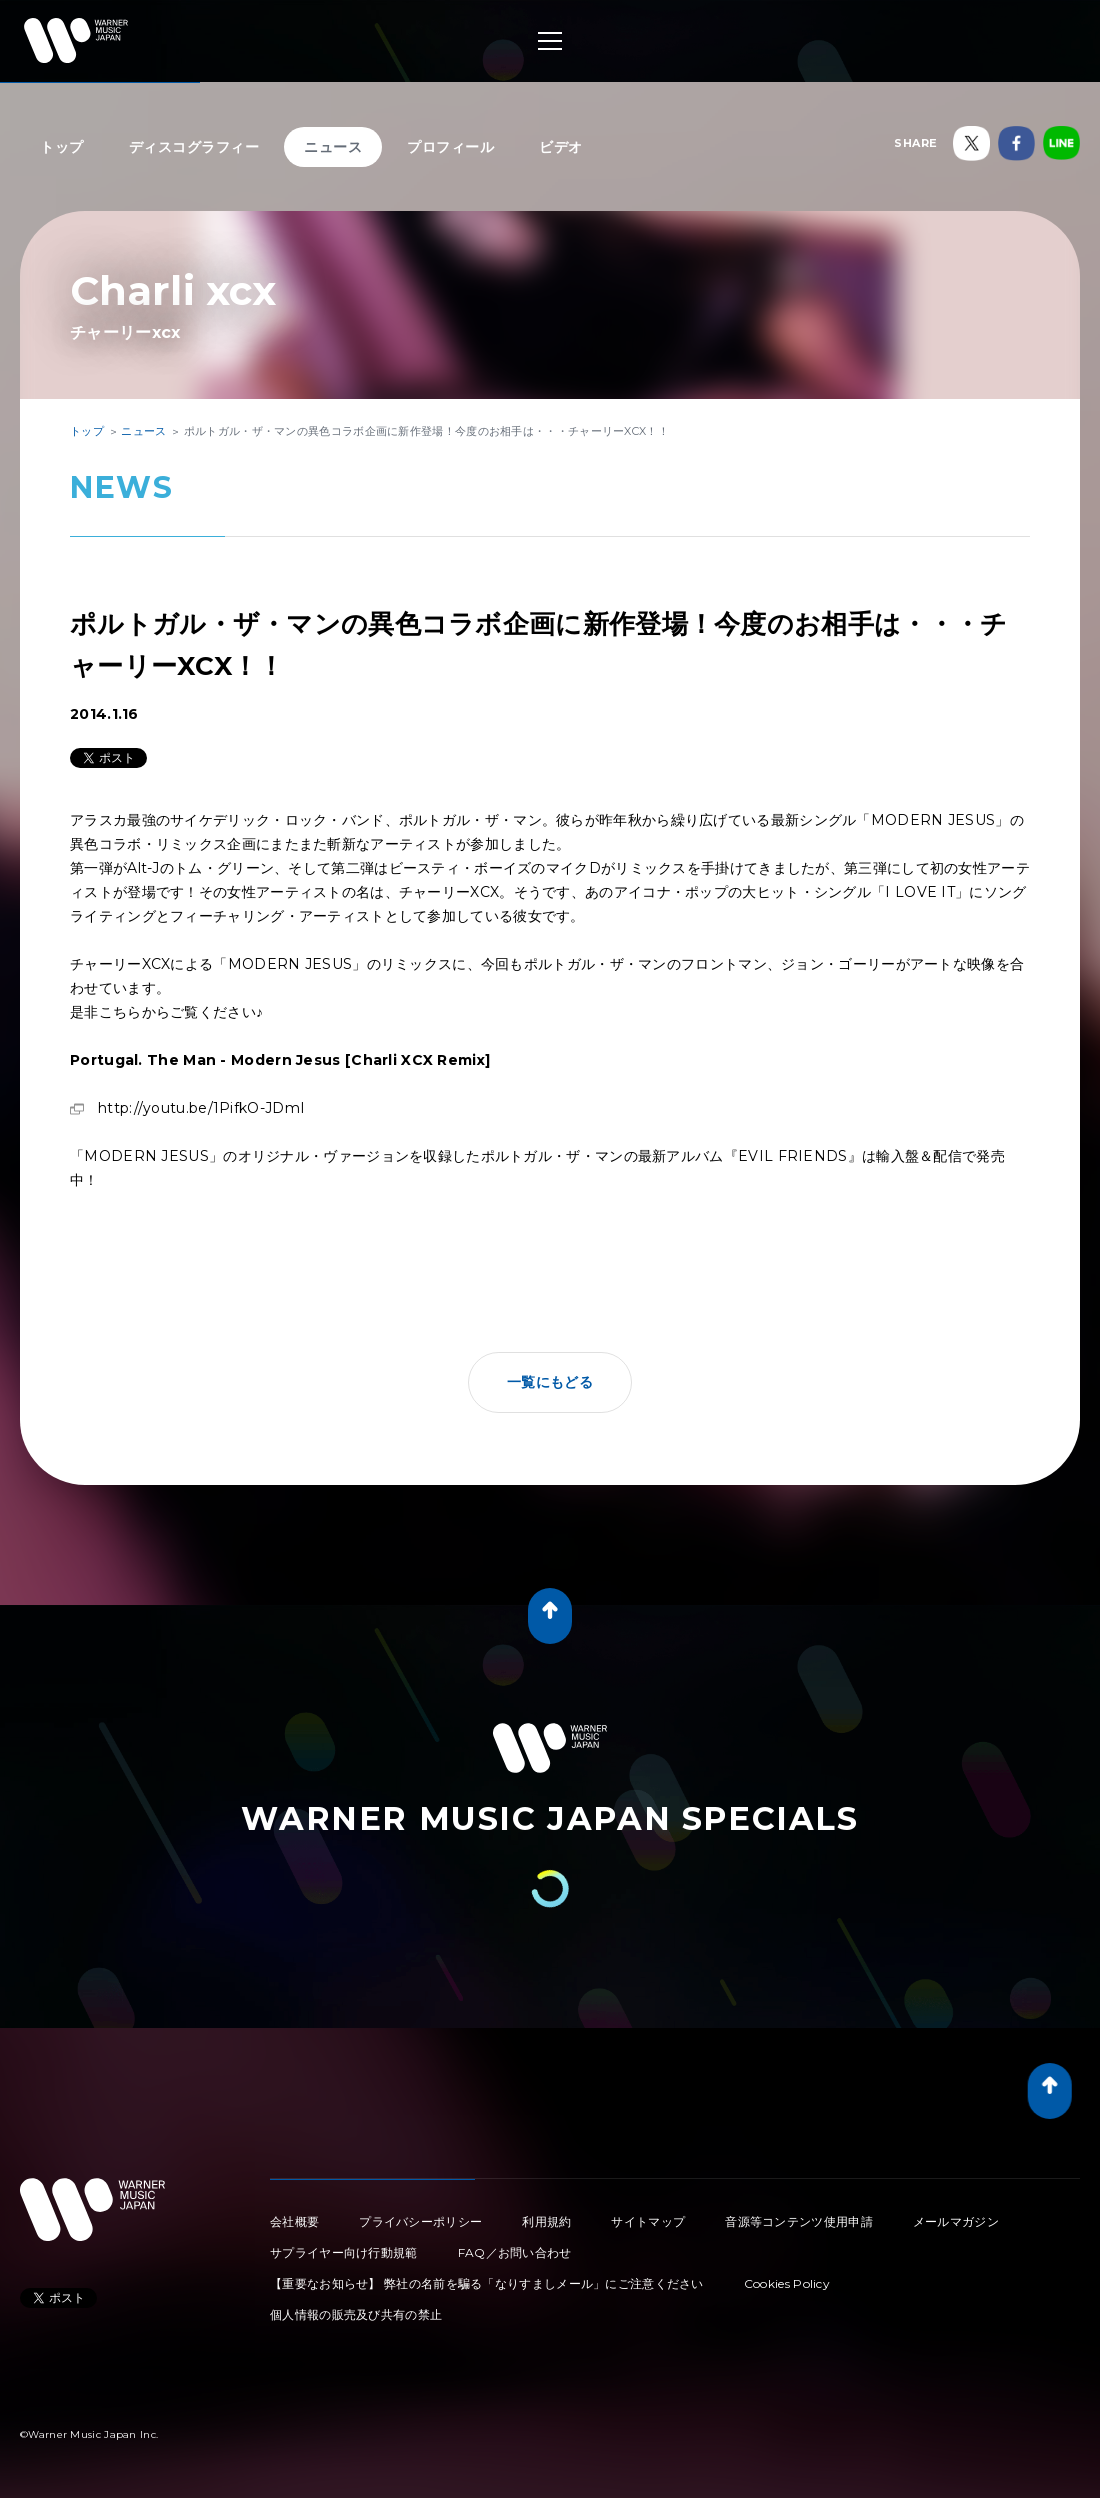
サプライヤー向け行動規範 (344, 2252)
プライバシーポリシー (420, 2221)
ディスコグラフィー (194, 147)
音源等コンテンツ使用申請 (799, 2221)
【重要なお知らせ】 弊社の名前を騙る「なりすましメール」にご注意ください (487, 2283)
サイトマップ (648, 2221)
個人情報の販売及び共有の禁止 (356, 2314)
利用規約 (546, 2221)
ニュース (333, 147)
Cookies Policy (787, 2283)
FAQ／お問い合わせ (515, 2252)
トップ (62, 147)
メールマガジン (956, 2221)
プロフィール (450, 147)
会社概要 (294, 2221)
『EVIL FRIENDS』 (793, 1156)
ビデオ (561, 147)
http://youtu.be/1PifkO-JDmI (201, 1108)
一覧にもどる (550, 1382)
